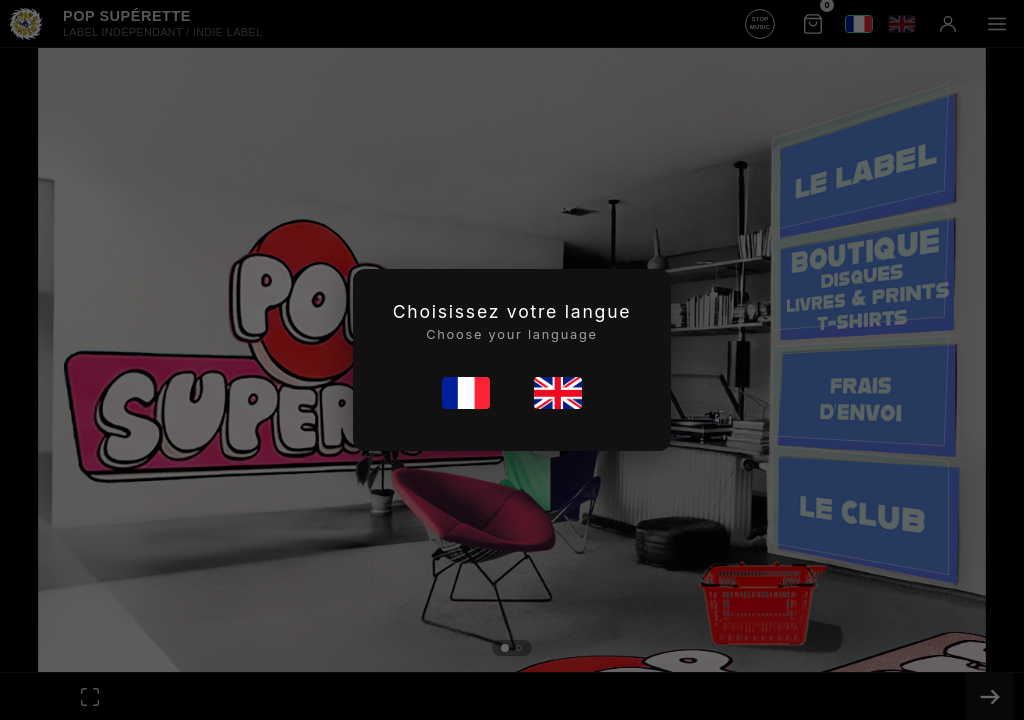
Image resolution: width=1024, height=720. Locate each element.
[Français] (466, 393)
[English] (558, 393)
